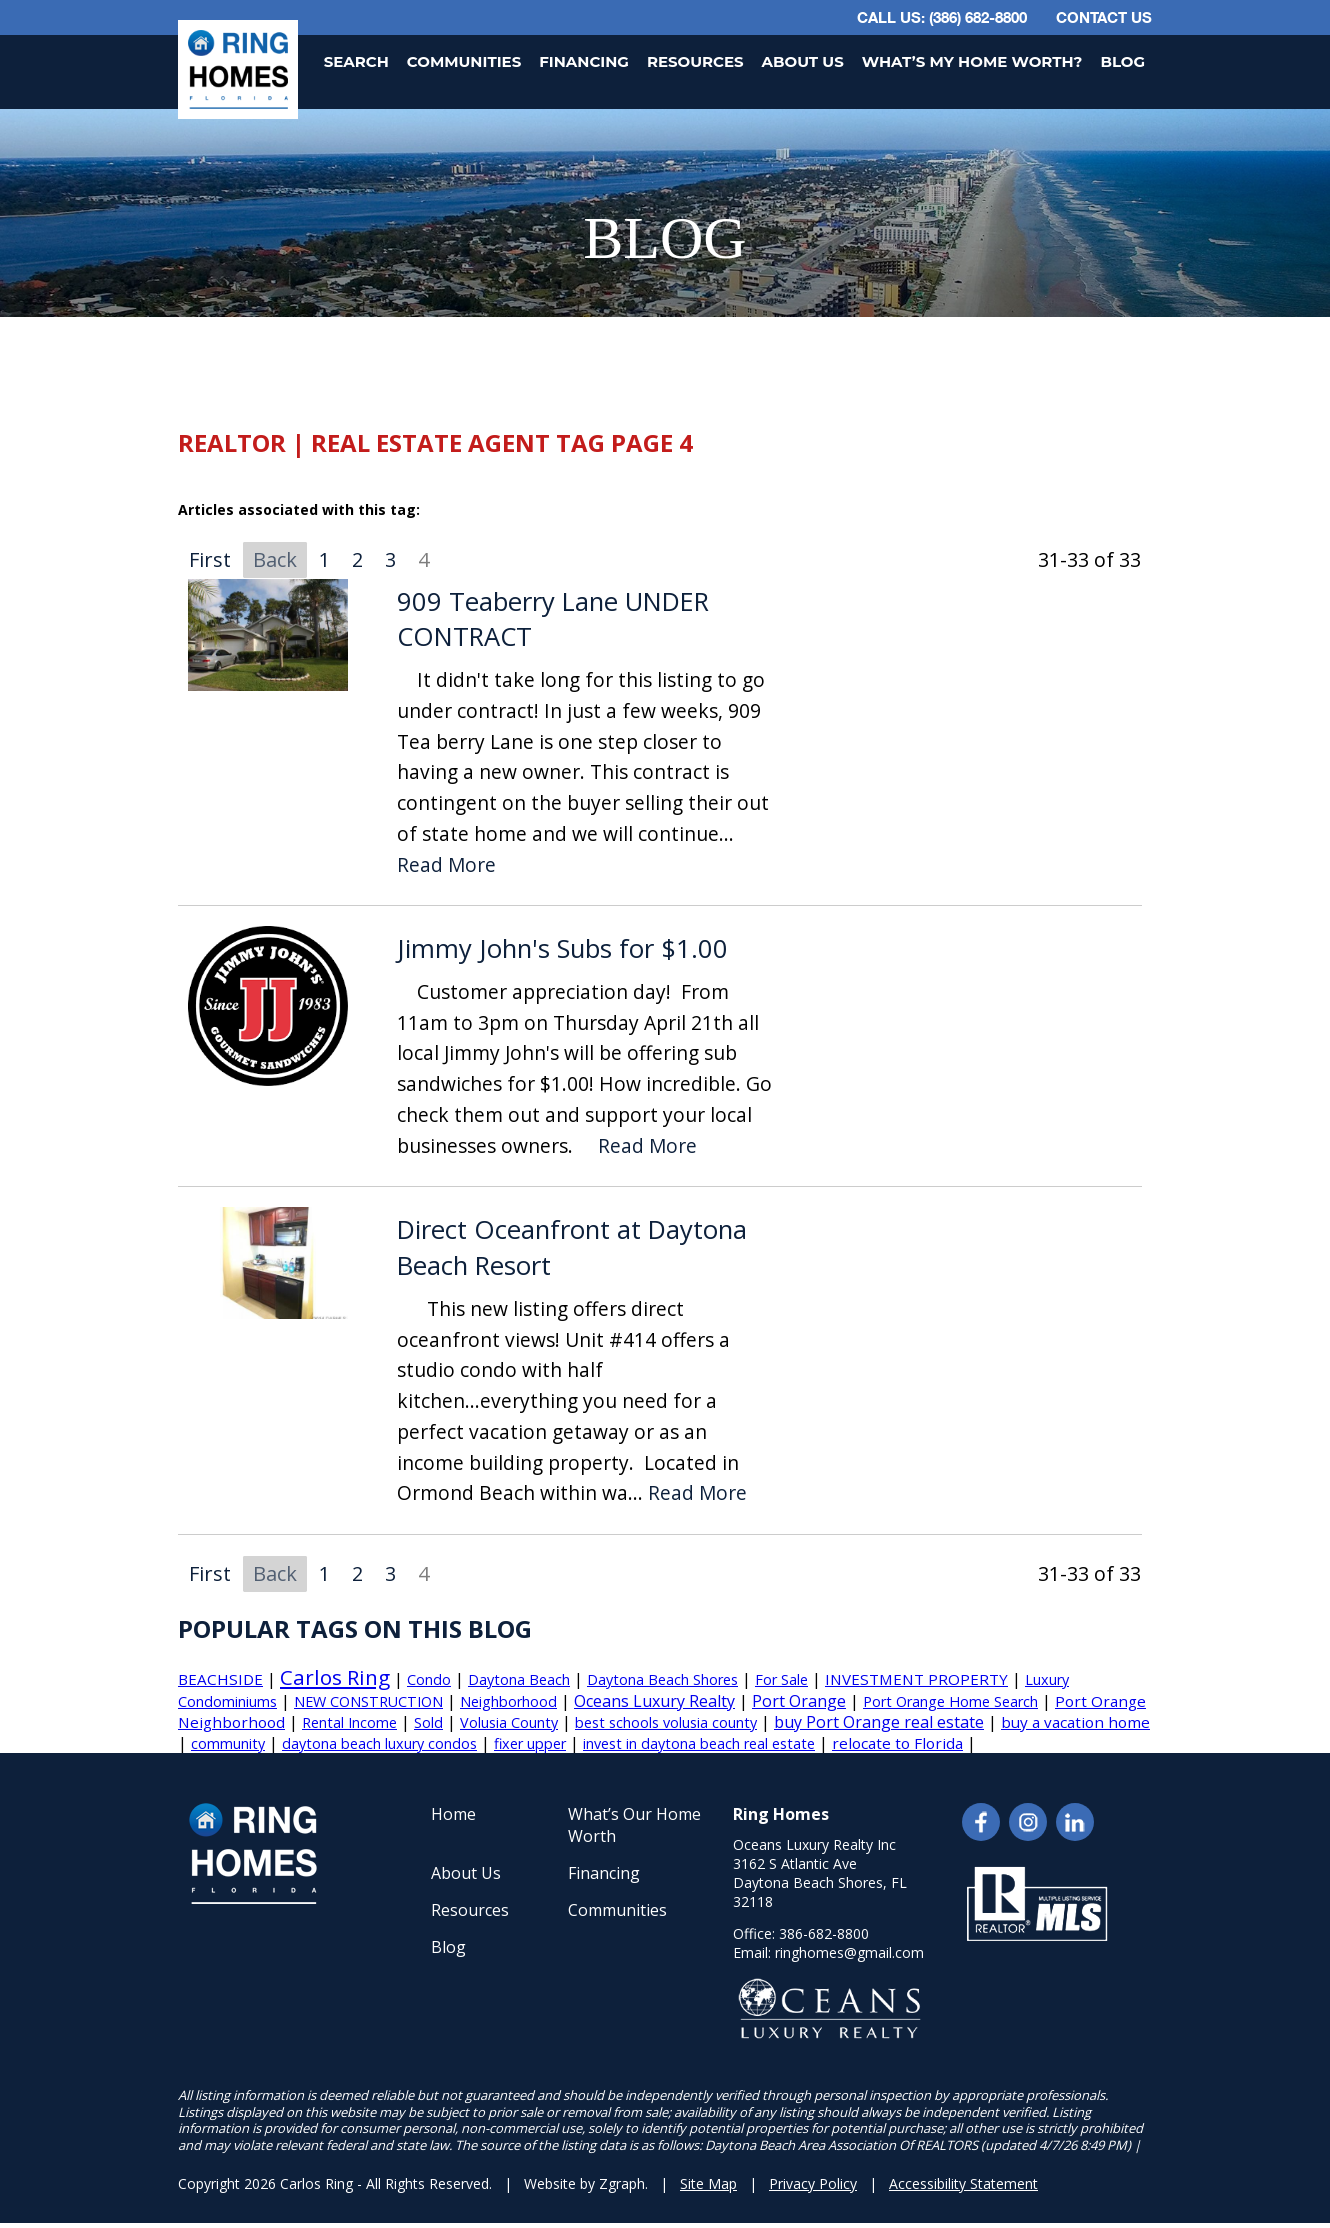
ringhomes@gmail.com (849, 1952)
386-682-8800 (824, 1933)
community (228, 1743)
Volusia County (509, 1722)
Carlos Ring (335, 1677)
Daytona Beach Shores (662, 1679)
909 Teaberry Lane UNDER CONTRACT (553, 619)
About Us (803, 61)
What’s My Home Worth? (972, 61)
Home (453, 1814)
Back (275, 559)
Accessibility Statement (963, 2183)
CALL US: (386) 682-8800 (942, 17)
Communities (464, 61)
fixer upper (530, 1743)
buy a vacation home (1075, 1722)
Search (356, 61)
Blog (1122, 61)
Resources (695, 61)
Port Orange (799, 1701)
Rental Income (349, 1722)
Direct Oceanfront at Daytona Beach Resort (572, 1247)
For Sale (781, 1679)
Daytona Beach (519, 1679)
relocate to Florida (897, 1743)
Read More (446, 865)
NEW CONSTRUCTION (368, 1701)
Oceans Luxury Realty (654, 1701)
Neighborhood (508, 1701)
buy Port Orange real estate (879, 1722)
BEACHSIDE (220, 1679)
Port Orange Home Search (950, 1701)
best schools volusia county (666, 1722)
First (210, 559)
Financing (584, 61)
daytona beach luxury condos (379, 1743)
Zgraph (622, 2183)
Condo (429, 1679)
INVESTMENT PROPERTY (916, 1679)
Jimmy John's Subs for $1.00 (562, 948)
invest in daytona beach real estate (699, 1743)
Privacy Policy (813, 2183)
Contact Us (1104, 17)
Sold (428, 1722)
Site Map (708, 2183)
